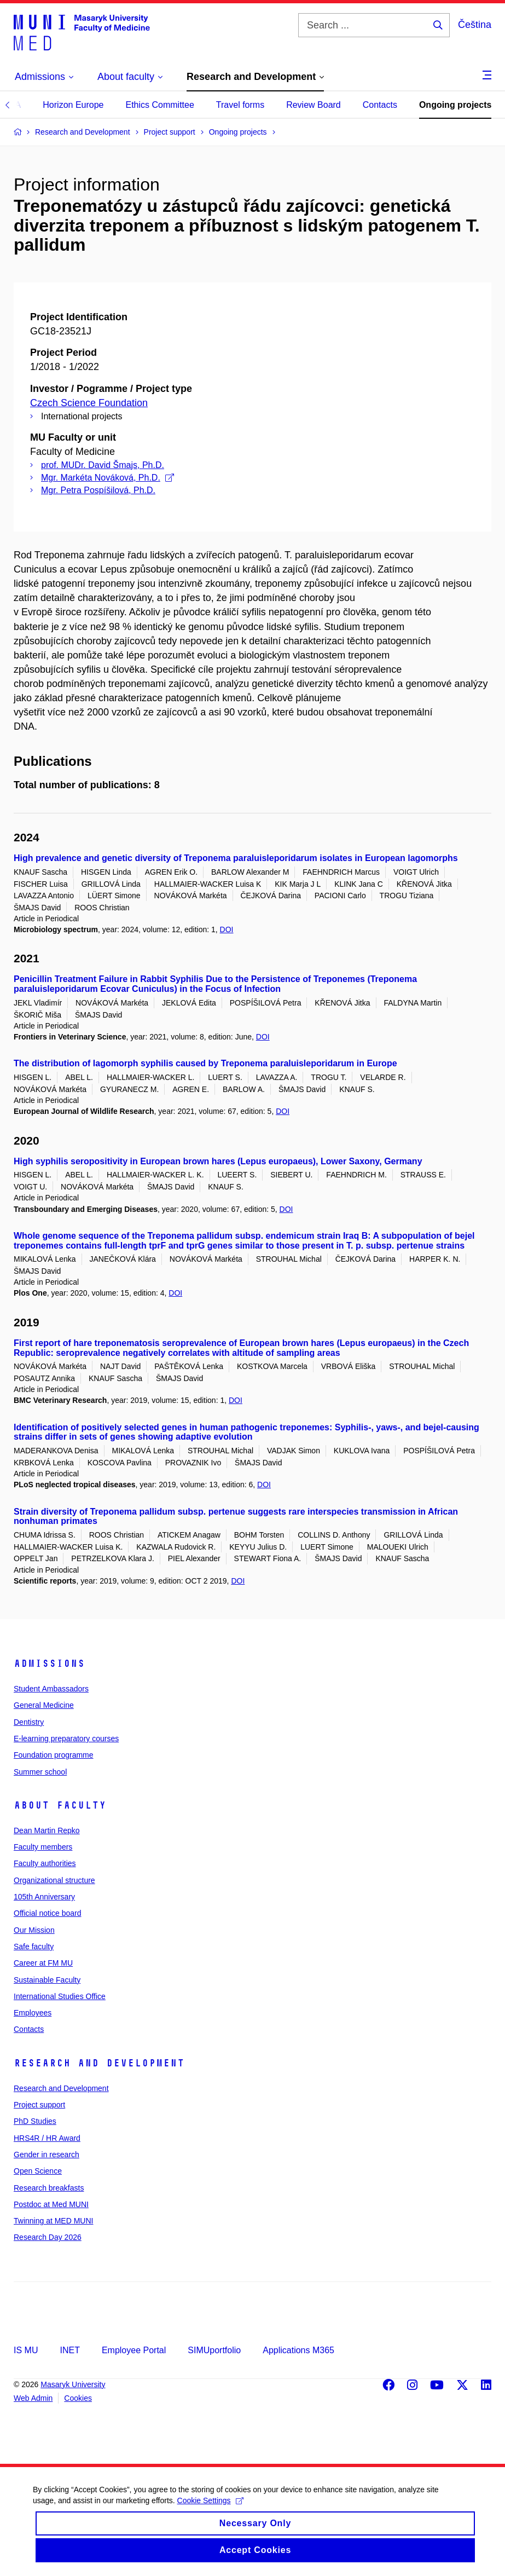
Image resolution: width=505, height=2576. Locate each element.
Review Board (313, 104)
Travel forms (240, 104)
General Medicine (44, 1705)
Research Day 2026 (48, 2237)
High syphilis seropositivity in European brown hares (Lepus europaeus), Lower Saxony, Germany (218, 1161)
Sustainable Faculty (47, 1980)
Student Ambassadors (51, 1688)
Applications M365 (298, 2350)
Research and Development (99, 2063)
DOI (227, 929)
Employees (32, 2012)
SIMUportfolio (214, 2350)
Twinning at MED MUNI (53, 2220)
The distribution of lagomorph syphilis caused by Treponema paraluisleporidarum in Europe (205, 1063)
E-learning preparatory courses (66, 1738)
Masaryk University (72, 2384)
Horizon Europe (73, 104)
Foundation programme (54, 1755)
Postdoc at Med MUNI (51, 2204)
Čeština (474, 24)
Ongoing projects (455, 104)
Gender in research (46, 2154)
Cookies (78, 2398)
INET (69, 2350)
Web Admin (33, 2398)
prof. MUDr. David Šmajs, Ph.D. (102, 465)
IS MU (26, 2350)
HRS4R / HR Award (47, 2138)
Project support (39, 2104)
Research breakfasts (49, 2188)
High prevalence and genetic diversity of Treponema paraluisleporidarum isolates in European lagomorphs (236, 858)
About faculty (60, 1805)
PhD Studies (35, 2121)
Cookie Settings (210, 2510)
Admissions (49, 1663)
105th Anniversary (44, 1896)
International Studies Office (60, 1996)
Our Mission (34, 1930)
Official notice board (47, 1913)
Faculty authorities (45, 1863)
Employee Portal (134, 2350)
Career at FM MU (43, 1963)
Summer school (40, 1772)
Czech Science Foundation (89, 402)
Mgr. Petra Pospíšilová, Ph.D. (98, 490)
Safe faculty (34, 1946)
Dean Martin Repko (47, 1830)
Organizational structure (54, 1880)
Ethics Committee (159, 104)
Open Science (38, 2171)
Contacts (380, 104)
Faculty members (43, 1847)
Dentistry (29, 1722)
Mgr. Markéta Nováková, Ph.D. (107, 477)
